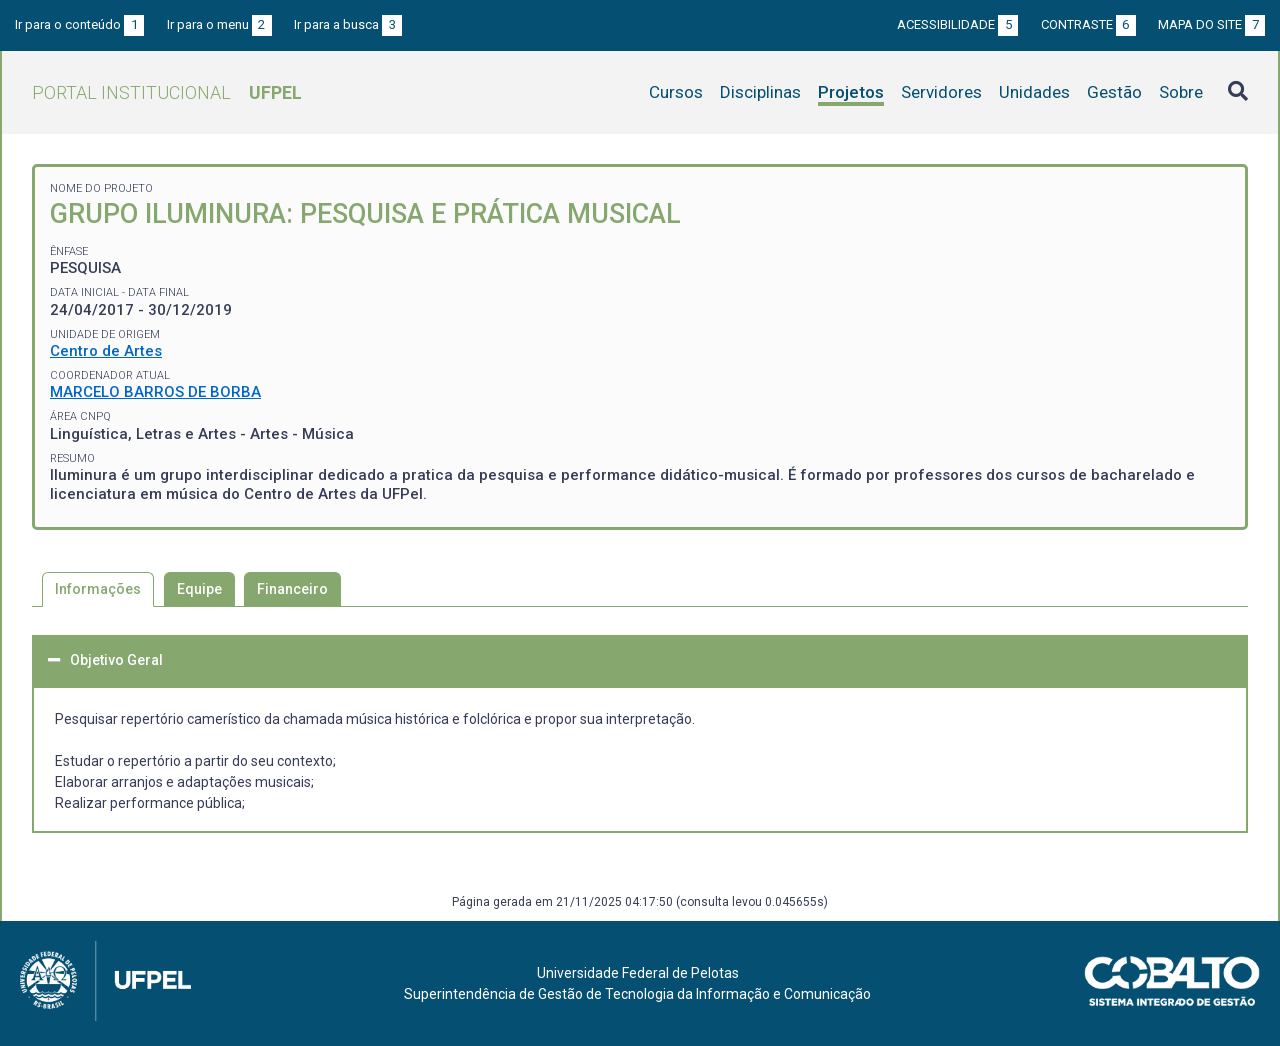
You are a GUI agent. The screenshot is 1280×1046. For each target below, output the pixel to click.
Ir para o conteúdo (79, 24)
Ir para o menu (219, 24)
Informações (98, 589)
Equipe (199, 589)
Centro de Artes (106, 351)
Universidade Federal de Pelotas (638, 973)
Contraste (1088, 24)
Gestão (1114, 92)
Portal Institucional (167, 92)
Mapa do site (1211, 24)
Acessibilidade (957, 24)
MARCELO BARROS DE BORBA (155, 392)
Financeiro (292, 589)
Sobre (1181, 92)
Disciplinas (760, 92)
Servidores (941, 92)
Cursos (676, 92)
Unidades (1034, 92)
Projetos (851, 92)
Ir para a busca (348, 24)
